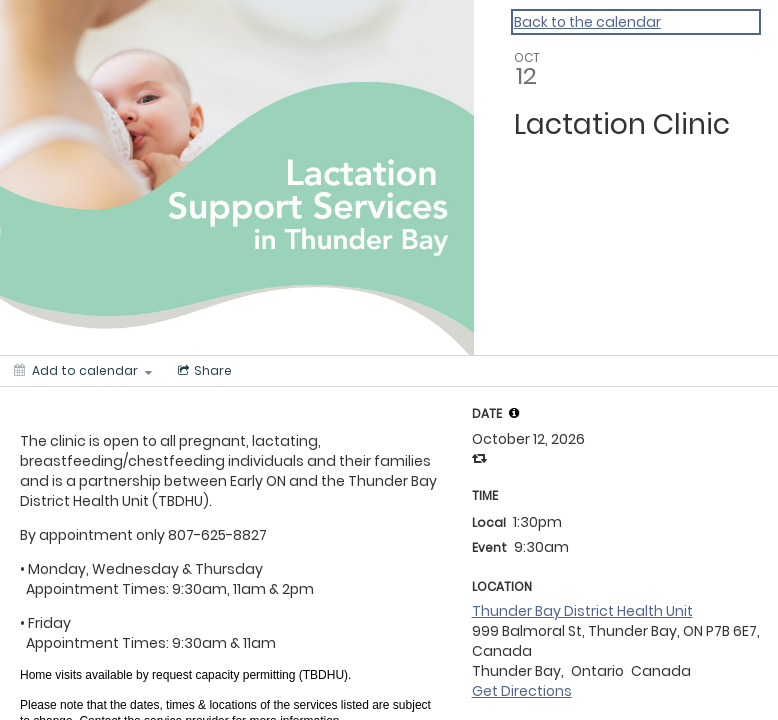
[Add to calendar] (83, 371)
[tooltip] (514, 413)
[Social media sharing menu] (203, 371)
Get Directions (522, 691)
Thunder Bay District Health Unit (582, 611)
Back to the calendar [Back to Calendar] (587, 22)
